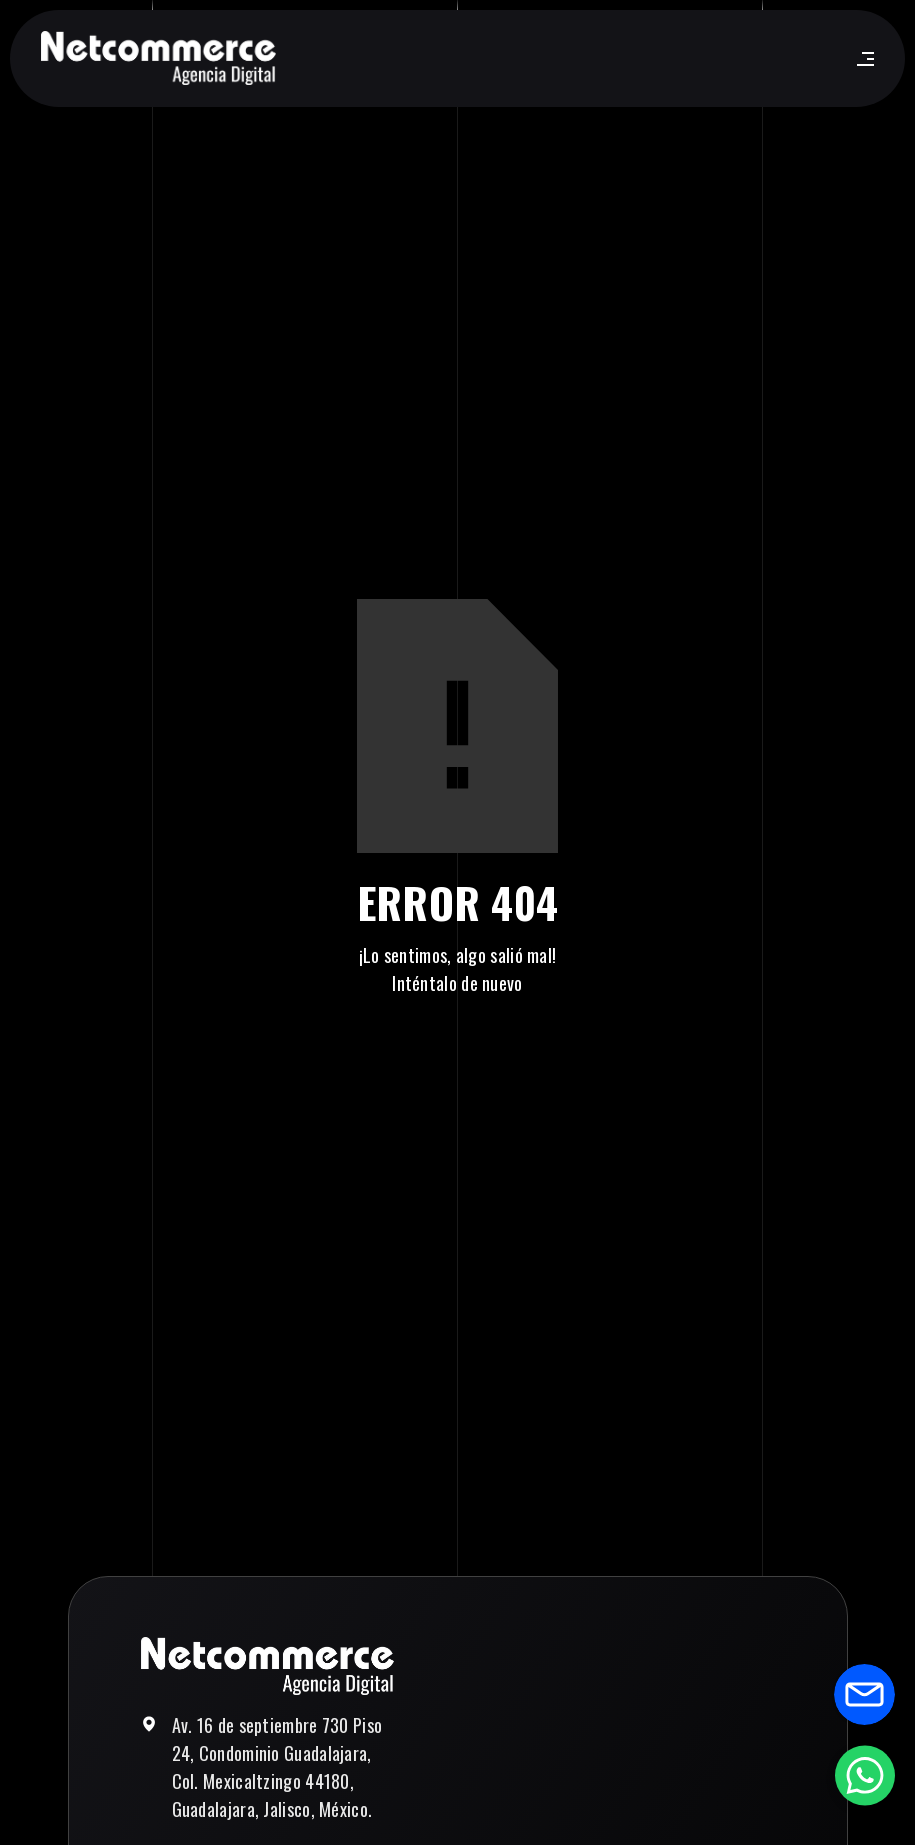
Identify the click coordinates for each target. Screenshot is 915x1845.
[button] (861, 59)
